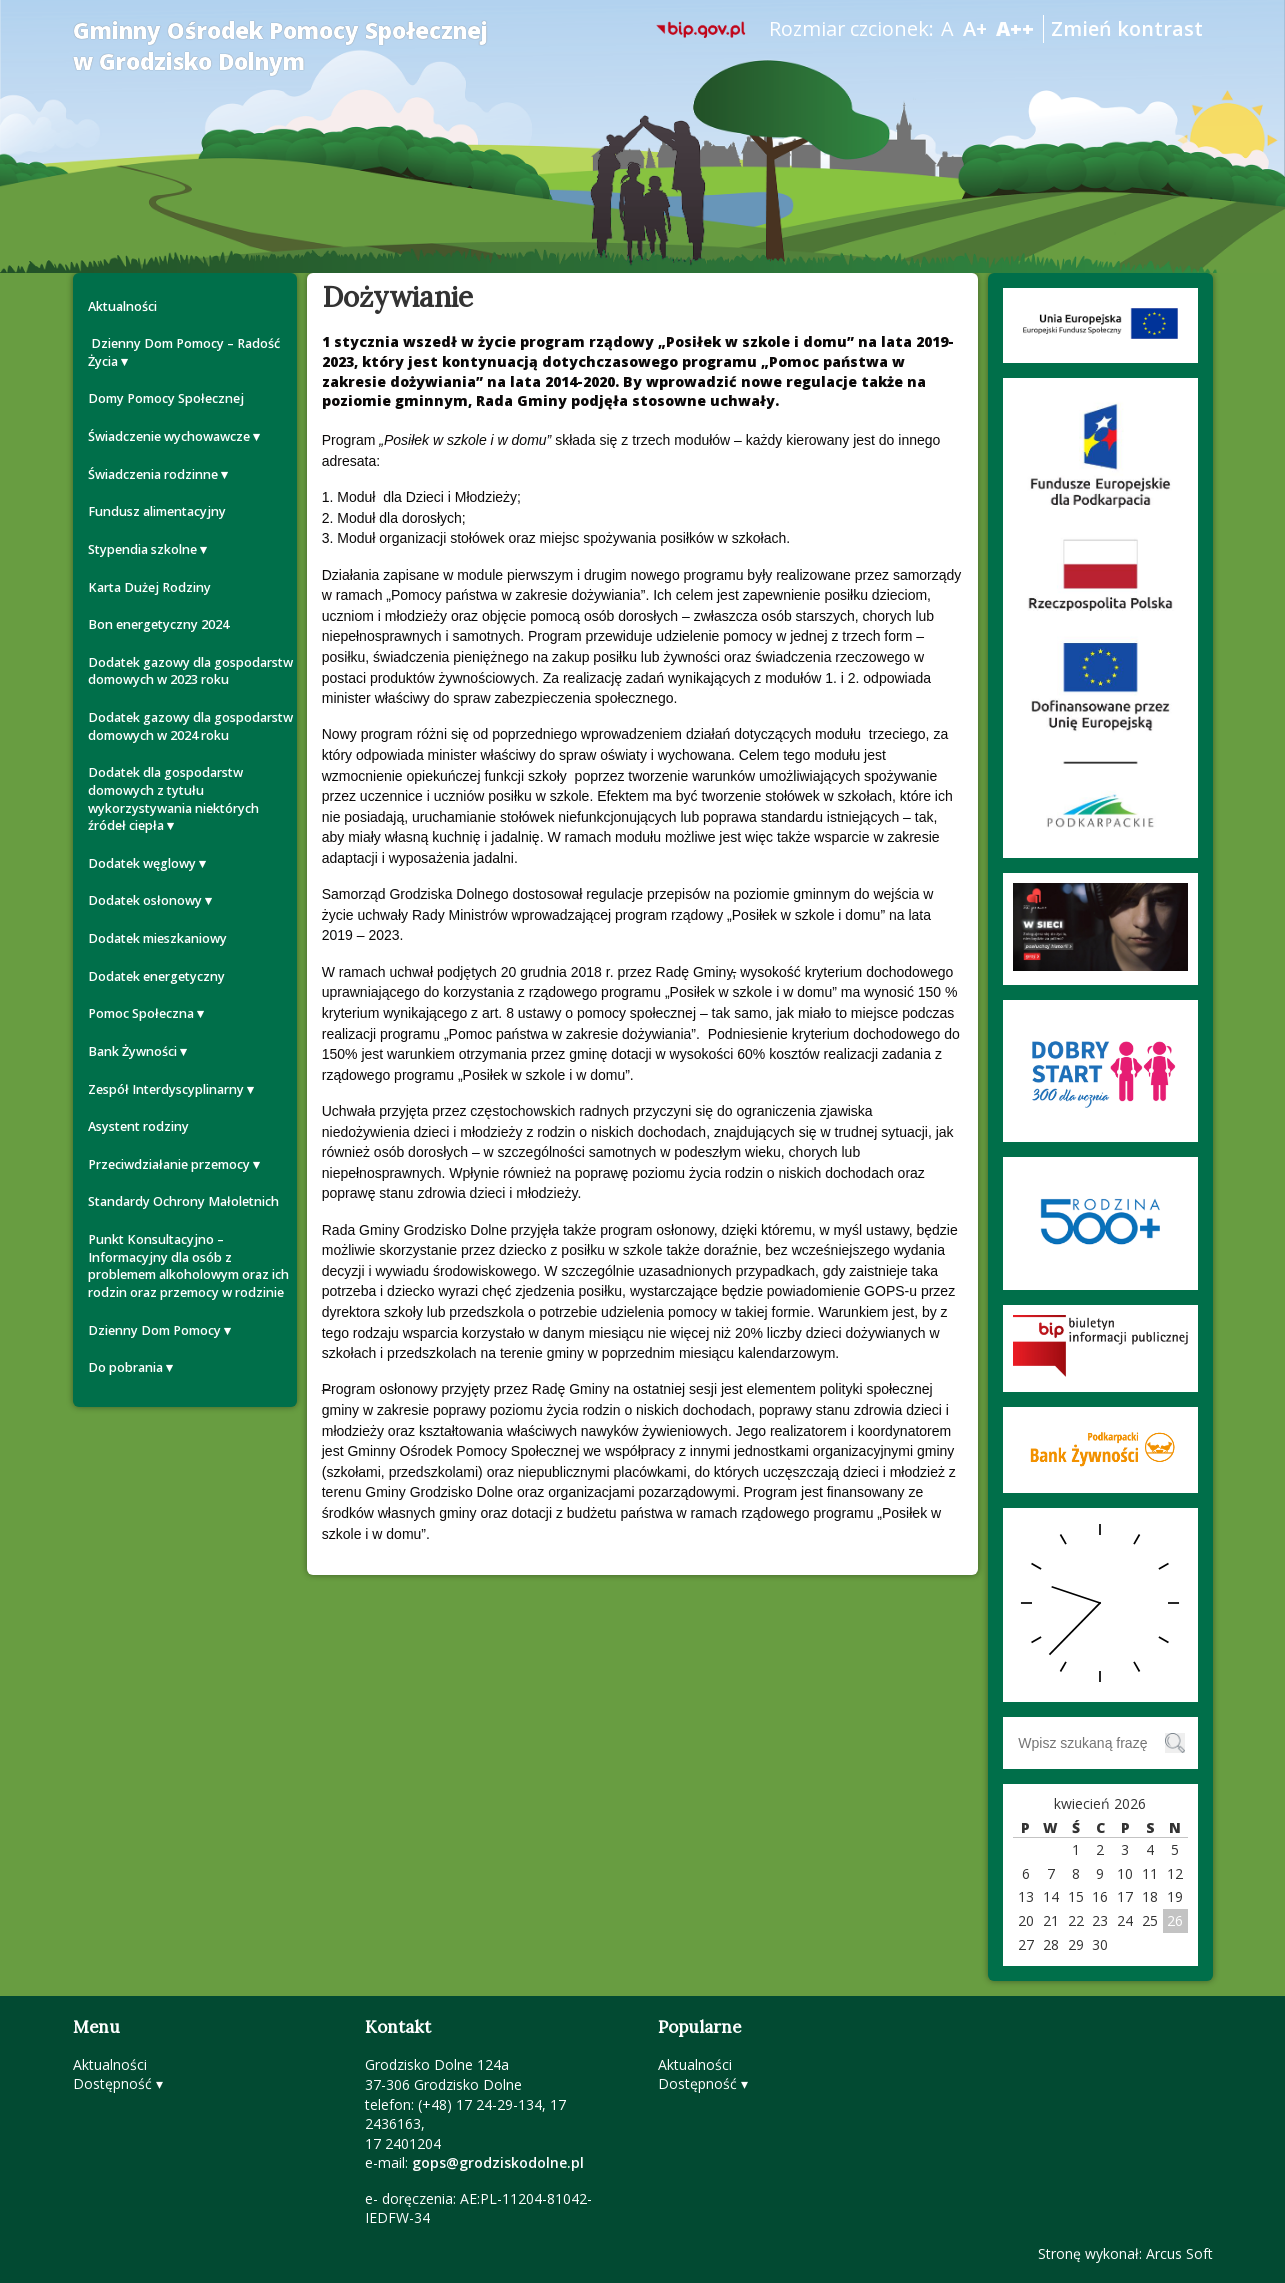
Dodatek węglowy (142, 863)
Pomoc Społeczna (141, 1013)
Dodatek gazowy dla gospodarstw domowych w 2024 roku (190, 726)
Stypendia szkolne (142, 549)
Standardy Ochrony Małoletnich (183, 1201)
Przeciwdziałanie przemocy (169, 1164)
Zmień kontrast (1127, 28)
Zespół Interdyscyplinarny (166, 1089)
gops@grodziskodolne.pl (498, 2162)
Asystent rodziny (138, 1126)
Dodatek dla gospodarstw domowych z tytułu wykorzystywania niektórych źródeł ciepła (173, 799)
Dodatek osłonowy (145, 900)
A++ (1015, 28)
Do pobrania (125, 1367)
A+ (975, 28)
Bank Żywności (132, 1051)
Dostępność (112, 2083)
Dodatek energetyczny (156, 976)
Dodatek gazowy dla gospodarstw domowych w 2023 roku (190, 671)
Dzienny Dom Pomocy (154, 1330)
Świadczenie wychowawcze (169, 436)
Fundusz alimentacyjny (157, 511)
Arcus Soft (1179, 2253)
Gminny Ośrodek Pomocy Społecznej (280, 46)
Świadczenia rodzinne (153, 474)
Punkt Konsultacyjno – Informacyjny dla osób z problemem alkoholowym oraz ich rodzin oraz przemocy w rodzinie (188, 1266)
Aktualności (122, 306)
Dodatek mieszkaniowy (157, 938)
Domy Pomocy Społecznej (166, 398)
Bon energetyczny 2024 (158, 624)
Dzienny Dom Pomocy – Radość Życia (184, 352)
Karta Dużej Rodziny (149, 587)
